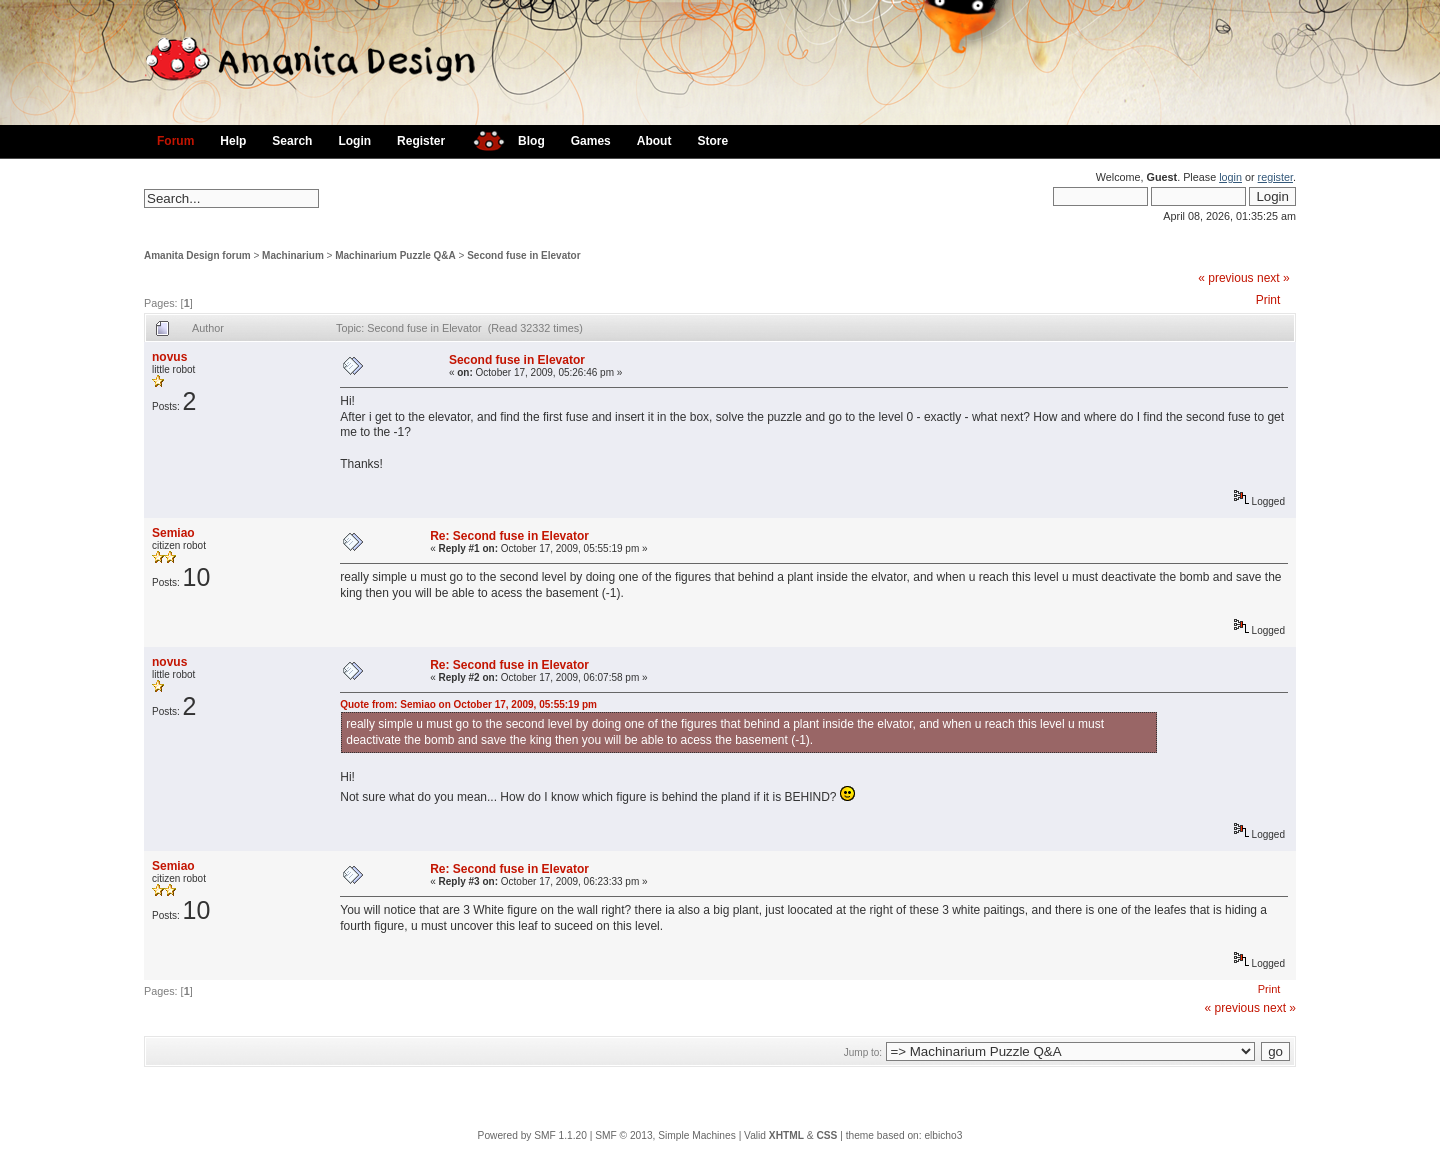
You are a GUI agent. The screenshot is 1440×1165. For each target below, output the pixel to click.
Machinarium (293, 255)
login (1230, 177)
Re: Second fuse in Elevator (509, 536)
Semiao (173, 533)
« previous (1225, 278)
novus (169, 357)
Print (1268, 300)
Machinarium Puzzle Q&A (395, 255)
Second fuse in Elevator (523, 255)
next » (1273, 278)
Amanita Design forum (197, 255)
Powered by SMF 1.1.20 (532, 1135)
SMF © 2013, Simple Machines (665, 1135)
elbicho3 (943, 1135)
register (1275, 177)
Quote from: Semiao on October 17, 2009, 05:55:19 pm (468, 704)
